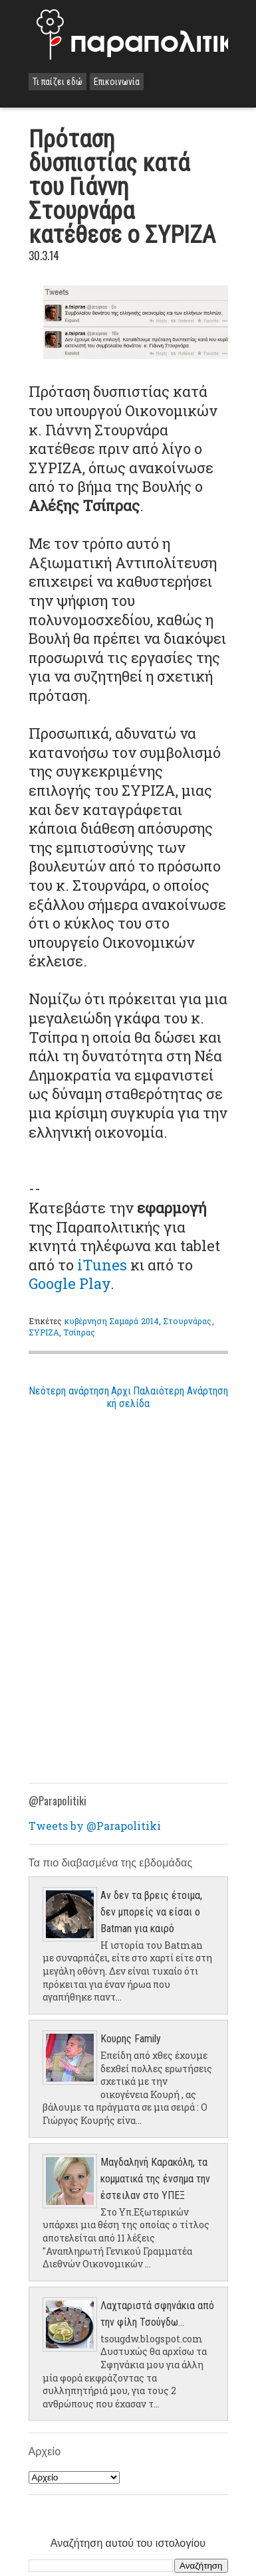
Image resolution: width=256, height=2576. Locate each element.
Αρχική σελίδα (128, 1397)
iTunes (102, 1264)
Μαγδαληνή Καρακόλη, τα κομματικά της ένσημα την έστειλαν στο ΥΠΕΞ (155, 2179)
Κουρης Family (130, 2038)
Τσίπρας (79, 1332)
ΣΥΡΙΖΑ (44, 1332)
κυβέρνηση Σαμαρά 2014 (112, 1321)
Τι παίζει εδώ (57, 81)
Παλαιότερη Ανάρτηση (180, 1391)
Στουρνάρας (187, 1321)
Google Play (69, 1283)
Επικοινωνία (117, 81)
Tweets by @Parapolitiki (95, 1826)
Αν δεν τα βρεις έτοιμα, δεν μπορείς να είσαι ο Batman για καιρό (151, 1912)
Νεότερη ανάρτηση (69, 1391)
